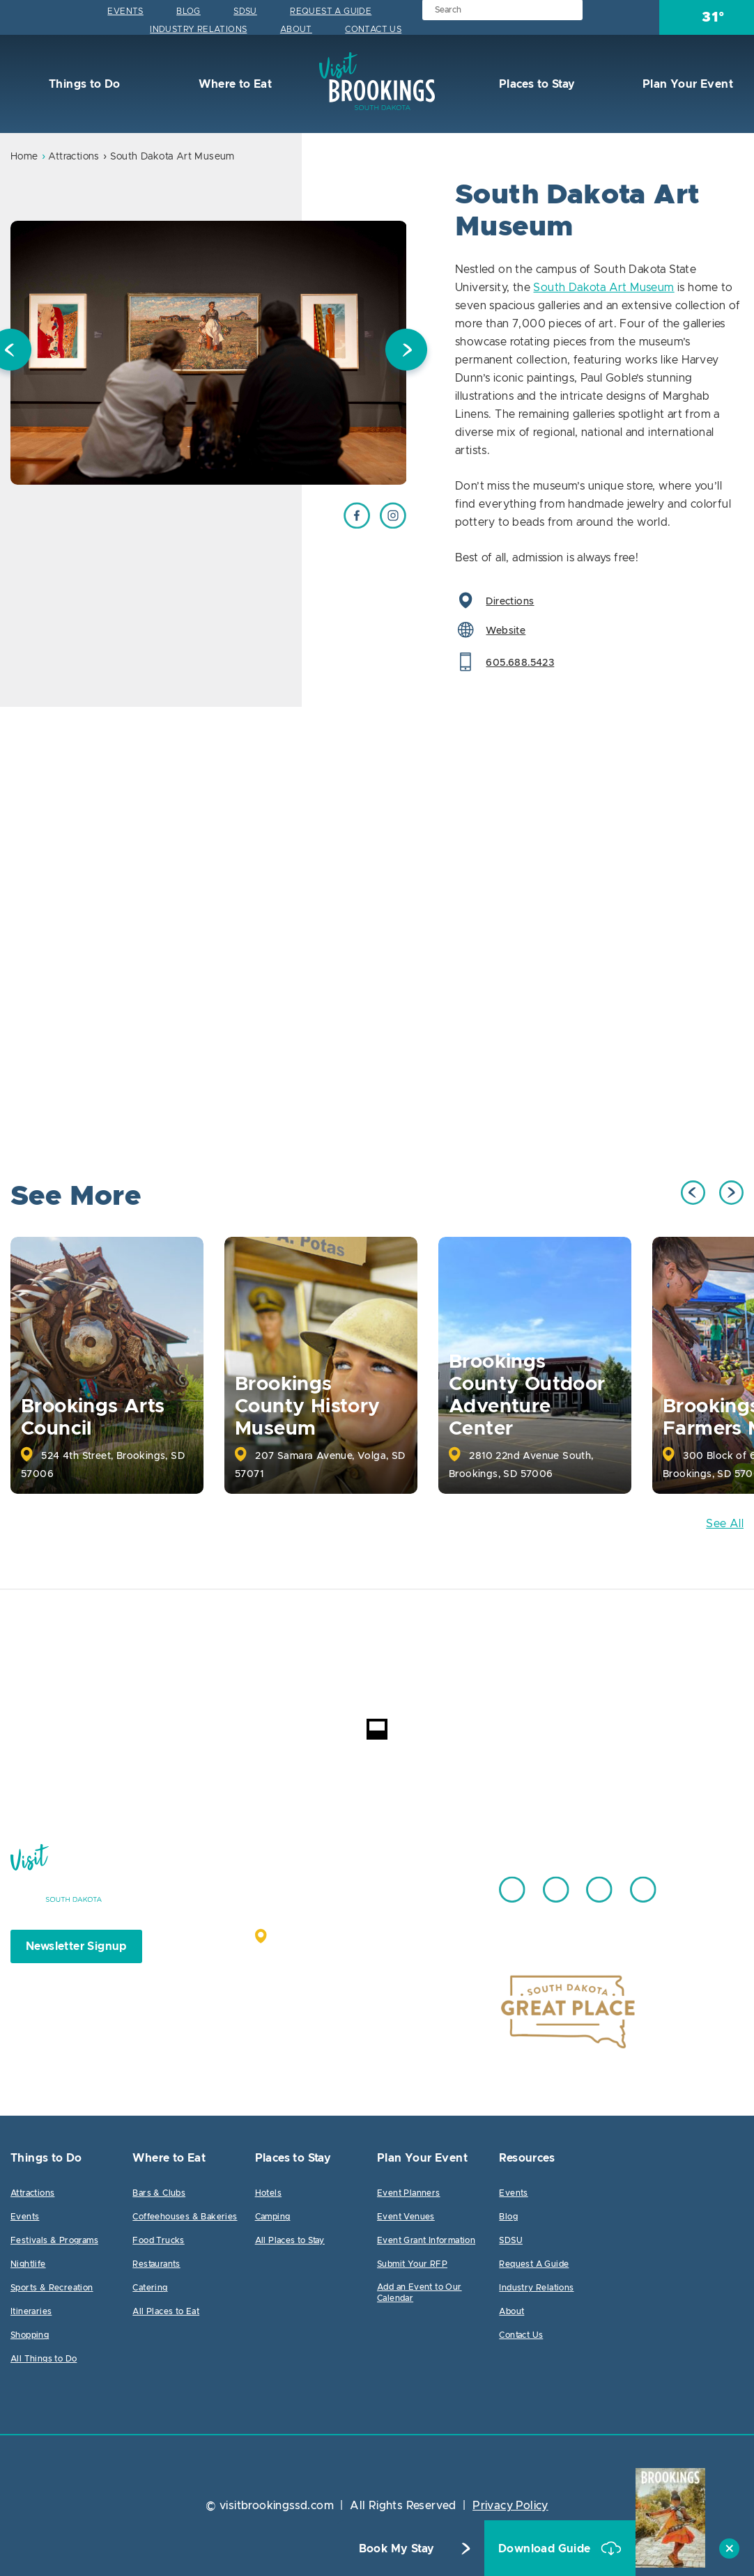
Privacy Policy (510, 2505)
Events (125, 11)
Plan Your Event (686, 84)
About (296, 29)
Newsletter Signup (76, 1946)
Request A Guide (330, 11)
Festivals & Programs (54, 2240)
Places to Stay (535, 84)
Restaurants (156, 2264)
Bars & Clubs (158, 2193)
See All (725, 1523)
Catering (149, 2288)
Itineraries (31, 2311)
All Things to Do (43, 2359)
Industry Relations (198, 29)
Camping (273, 2216)
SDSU (245, 11)
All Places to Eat (165, 2311)
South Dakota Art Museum (603, 287)
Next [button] (406, 353)
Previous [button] (693, 1192)
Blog (188, 11)
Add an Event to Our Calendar (419, 2292)
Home (24, 157)
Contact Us (373, 29)
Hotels (268, 2193)
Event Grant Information (426, 2240)
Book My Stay (397, 2548)
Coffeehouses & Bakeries (184, 2216)
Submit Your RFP (412, 2264)
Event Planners (408, 2193)
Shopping (29, 2335)
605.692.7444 (411, 1883)
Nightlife (28, 2264)
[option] (208, 353)
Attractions (73, 157)
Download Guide (546, 2548)
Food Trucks (158, 2240)
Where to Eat (234, 84)
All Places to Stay (290, 2240)
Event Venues (406, 2216)
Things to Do (83, 84)
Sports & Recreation (51, 2288)
